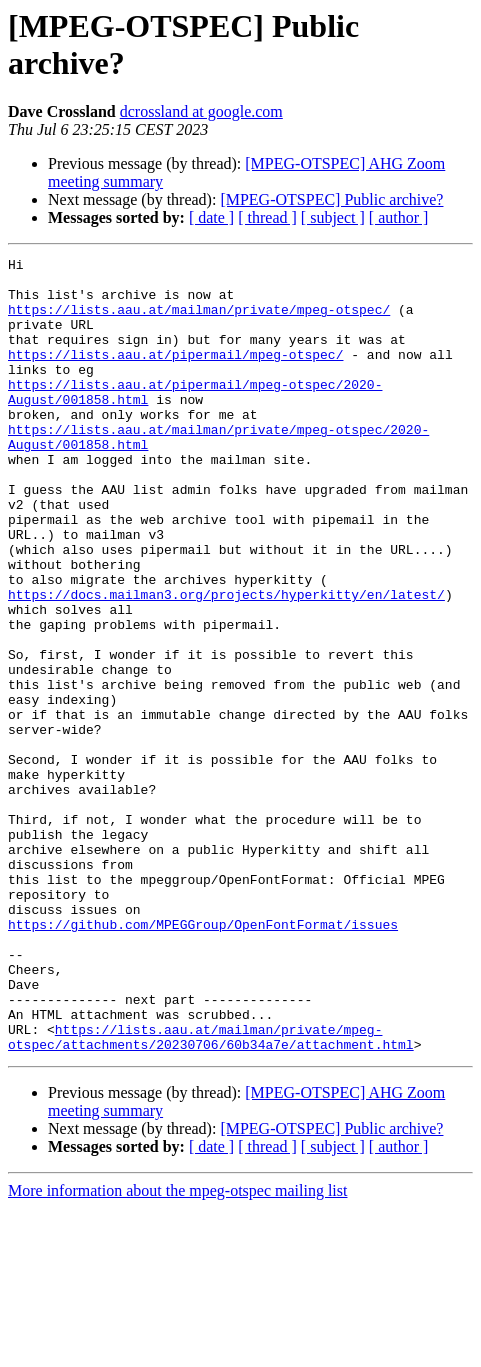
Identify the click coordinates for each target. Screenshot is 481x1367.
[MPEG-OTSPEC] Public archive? (331, 199)
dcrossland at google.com (201, 111)
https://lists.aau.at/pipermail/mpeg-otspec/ (175, 375)
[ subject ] (333, 217)
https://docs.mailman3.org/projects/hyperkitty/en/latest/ (226, 663)
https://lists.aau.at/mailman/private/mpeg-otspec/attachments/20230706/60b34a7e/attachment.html (211, 1194)
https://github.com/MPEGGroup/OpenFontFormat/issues (203, 1059)
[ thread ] (267, 217)
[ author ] (399, 217)
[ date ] (211, 217)
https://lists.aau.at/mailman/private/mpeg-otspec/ (199, 321)
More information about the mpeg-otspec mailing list (177, 1349)
